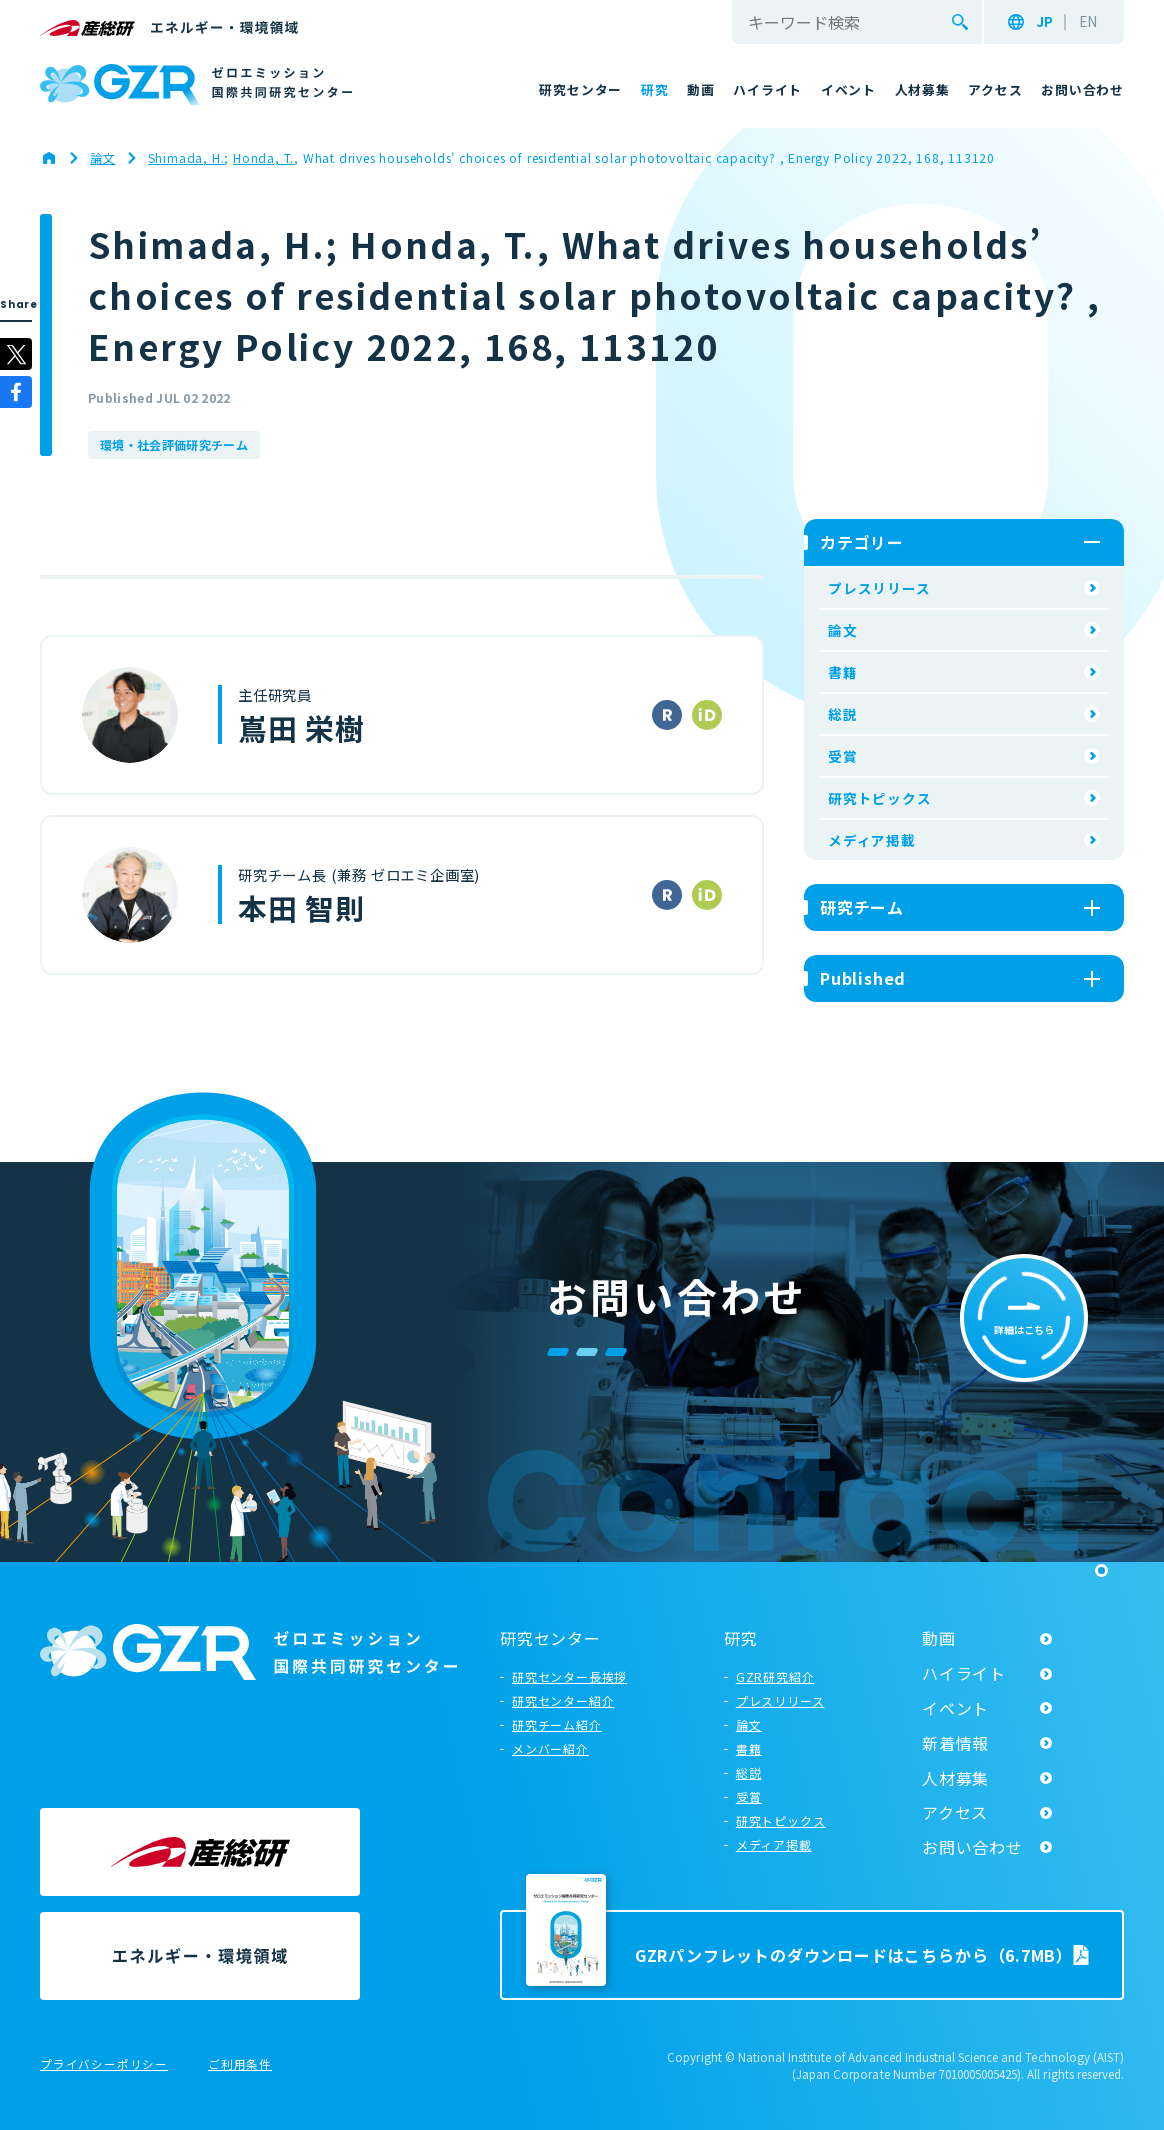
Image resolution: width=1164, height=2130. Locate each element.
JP (1044, 22)
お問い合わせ (972, 1847)
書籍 (843, 672)
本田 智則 (301, 908)
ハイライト (964, 1673)
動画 (939, 1638)
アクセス (955, 1812)
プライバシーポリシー (104, 2065)
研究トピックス (880, 798)
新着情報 (955, 1743)
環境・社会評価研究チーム (174, 444)
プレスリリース (879, 588)
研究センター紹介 (563, 1700)
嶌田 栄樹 (301, 728)
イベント (955, 1708)
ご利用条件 (240, 2065)
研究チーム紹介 (557, 1724)
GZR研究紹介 (775, 1676)
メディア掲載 (872, 840)
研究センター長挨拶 (569, 1676)
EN (1088, 22)
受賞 (843, 756)
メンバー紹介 (550, 1748)
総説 (843, 714)
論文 (843, 630)
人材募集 (955, 1778)
